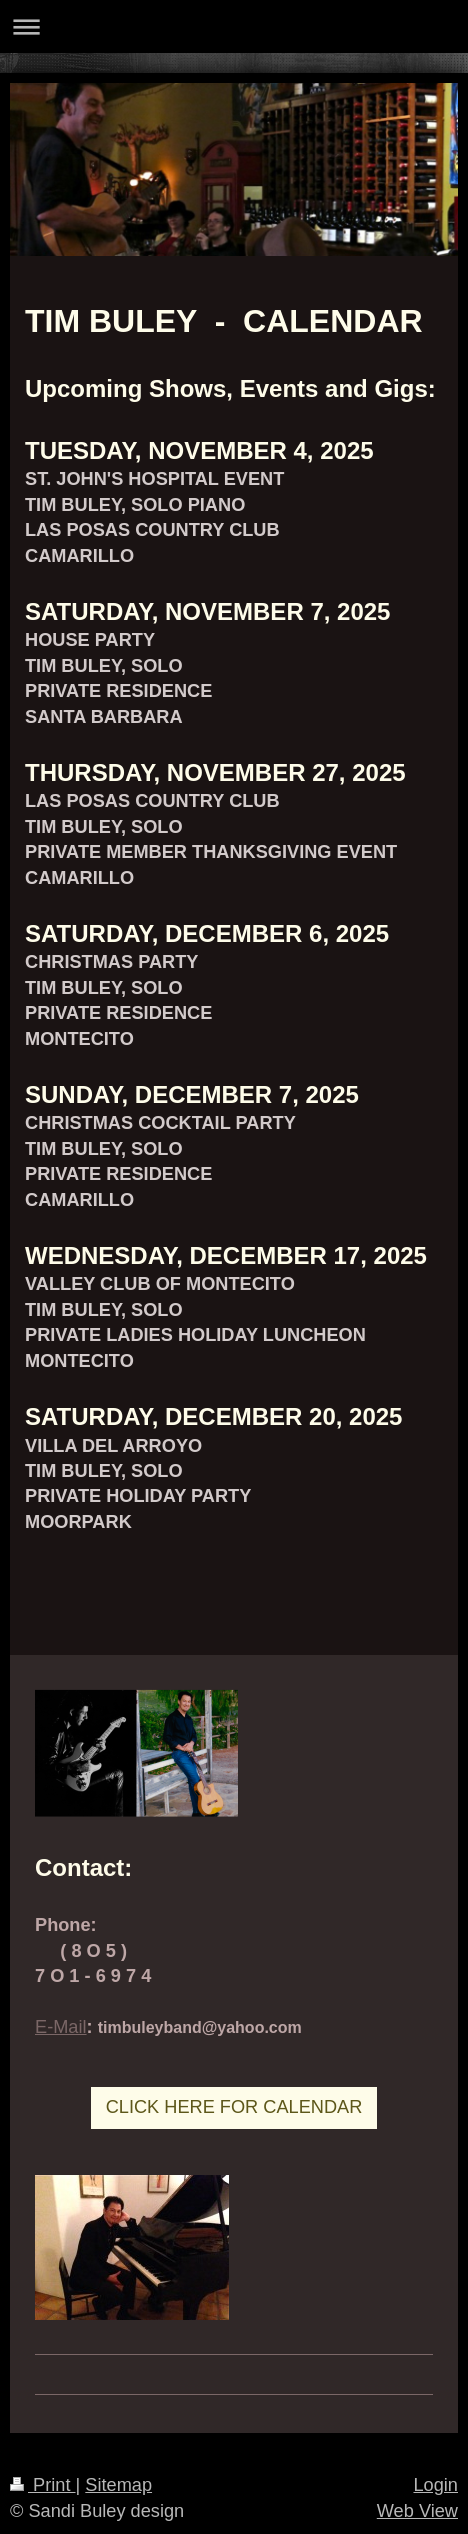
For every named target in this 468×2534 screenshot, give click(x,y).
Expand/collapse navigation (234, 26)
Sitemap (118, 2485)
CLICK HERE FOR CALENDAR (234, 2107)
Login (435, 2485)
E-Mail (61, 2027)
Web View (417, 2511)
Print (43, 2485)
